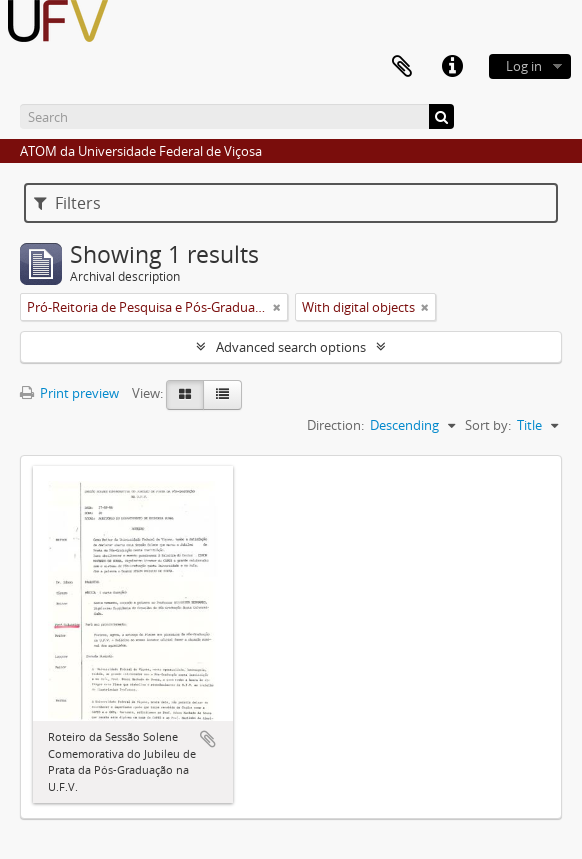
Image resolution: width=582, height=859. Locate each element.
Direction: (335, 425)
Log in (524, 66)
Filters (67, 203)
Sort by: (488, 425)
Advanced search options (291, 347)
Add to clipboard (208, 739)
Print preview (69, 393)
